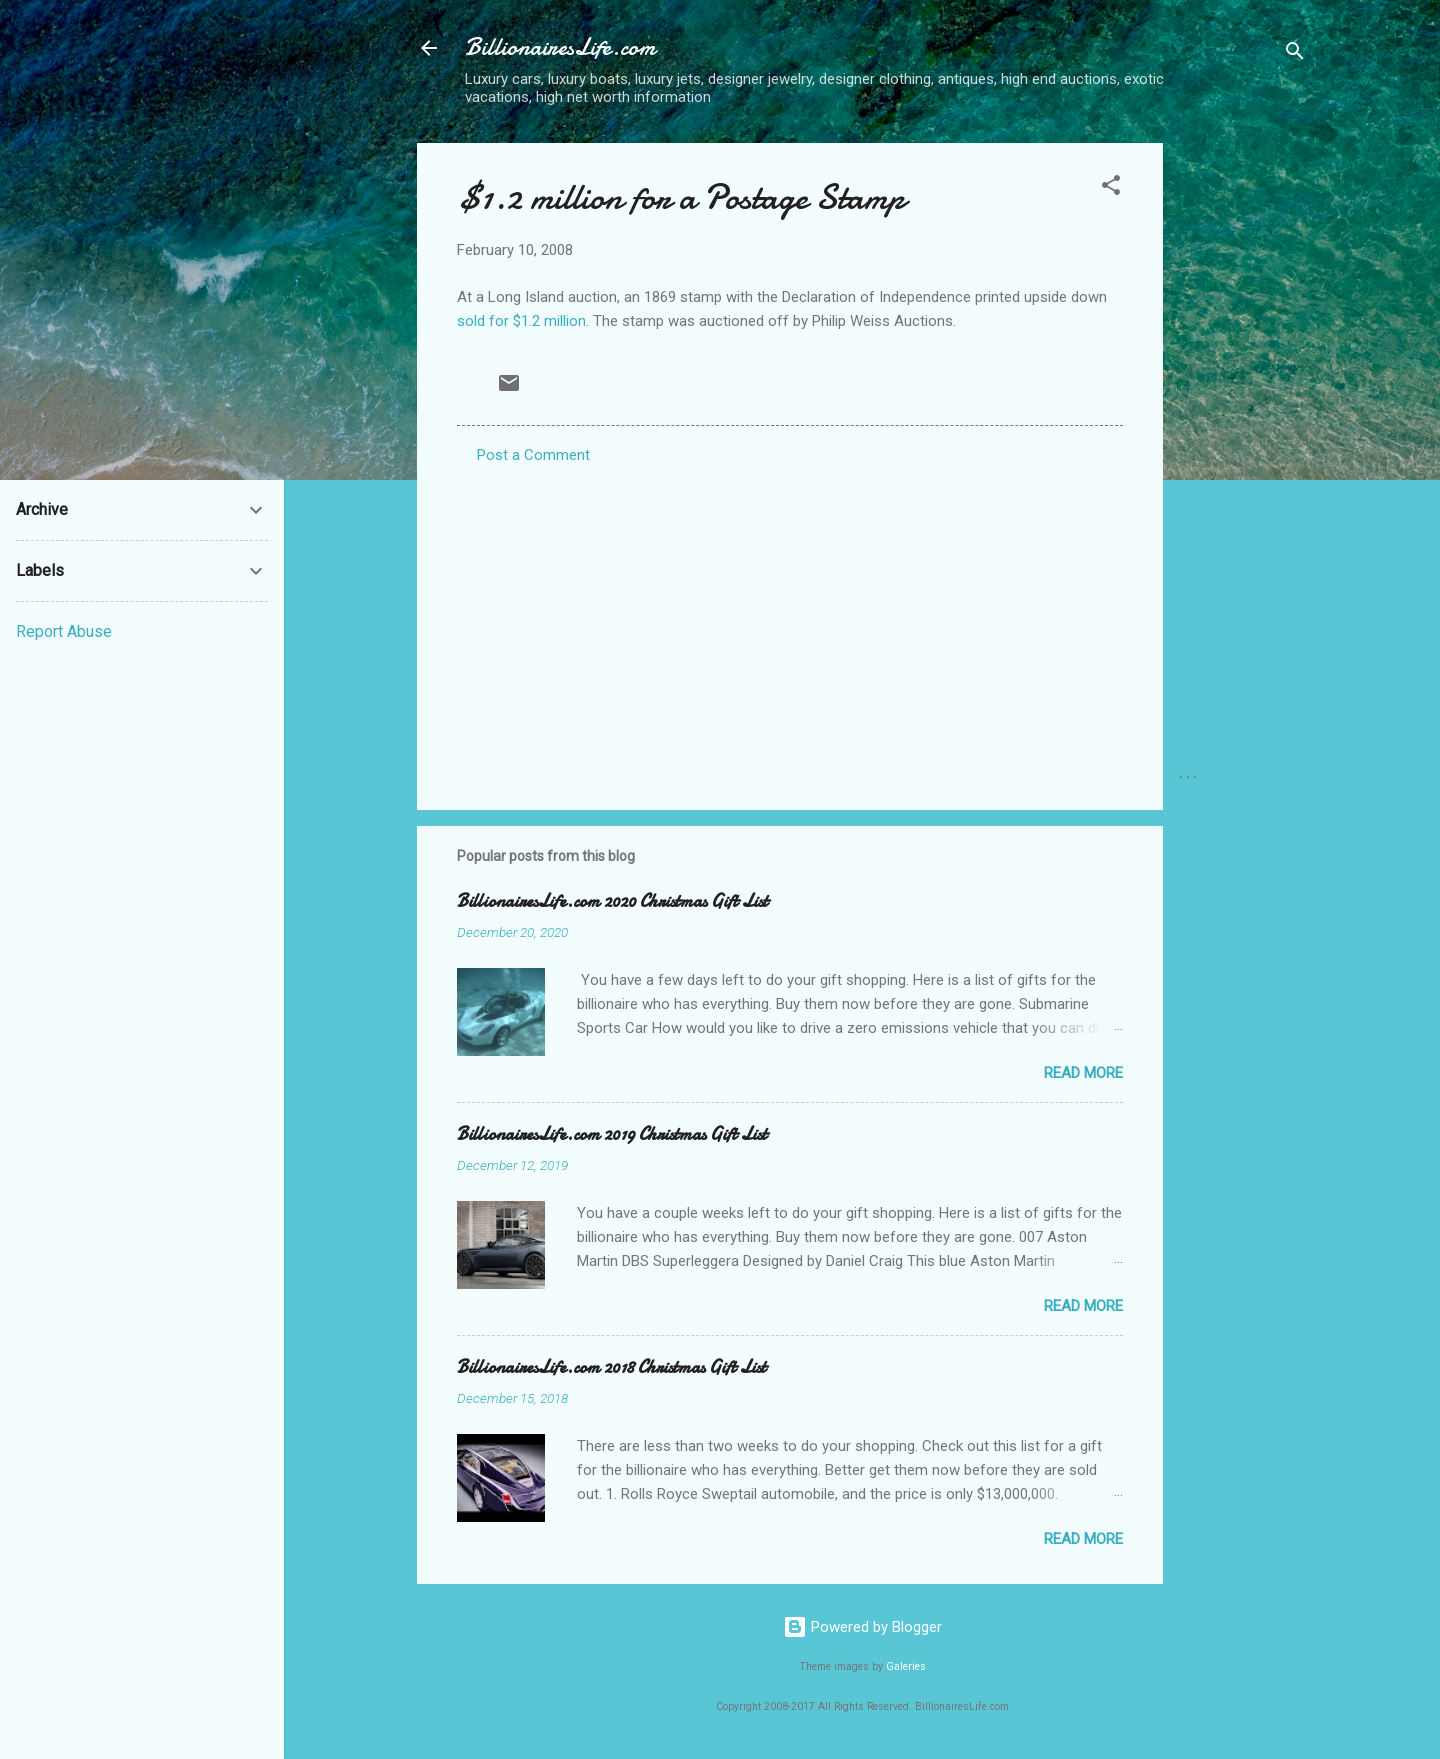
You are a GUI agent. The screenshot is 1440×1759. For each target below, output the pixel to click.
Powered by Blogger (862, 1627)
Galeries (906, 1666)
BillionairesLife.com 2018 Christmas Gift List (611, 1367)
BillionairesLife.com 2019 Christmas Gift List (612, 1134)
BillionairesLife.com (560, 47)
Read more (1083, 1073)
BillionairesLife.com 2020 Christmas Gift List (612, 901)
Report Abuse (64, 631)
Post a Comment (533, 455)
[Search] (1295, 54)
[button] (1111, 188)
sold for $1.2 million (521, 321)
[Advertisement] (1243, 443)
